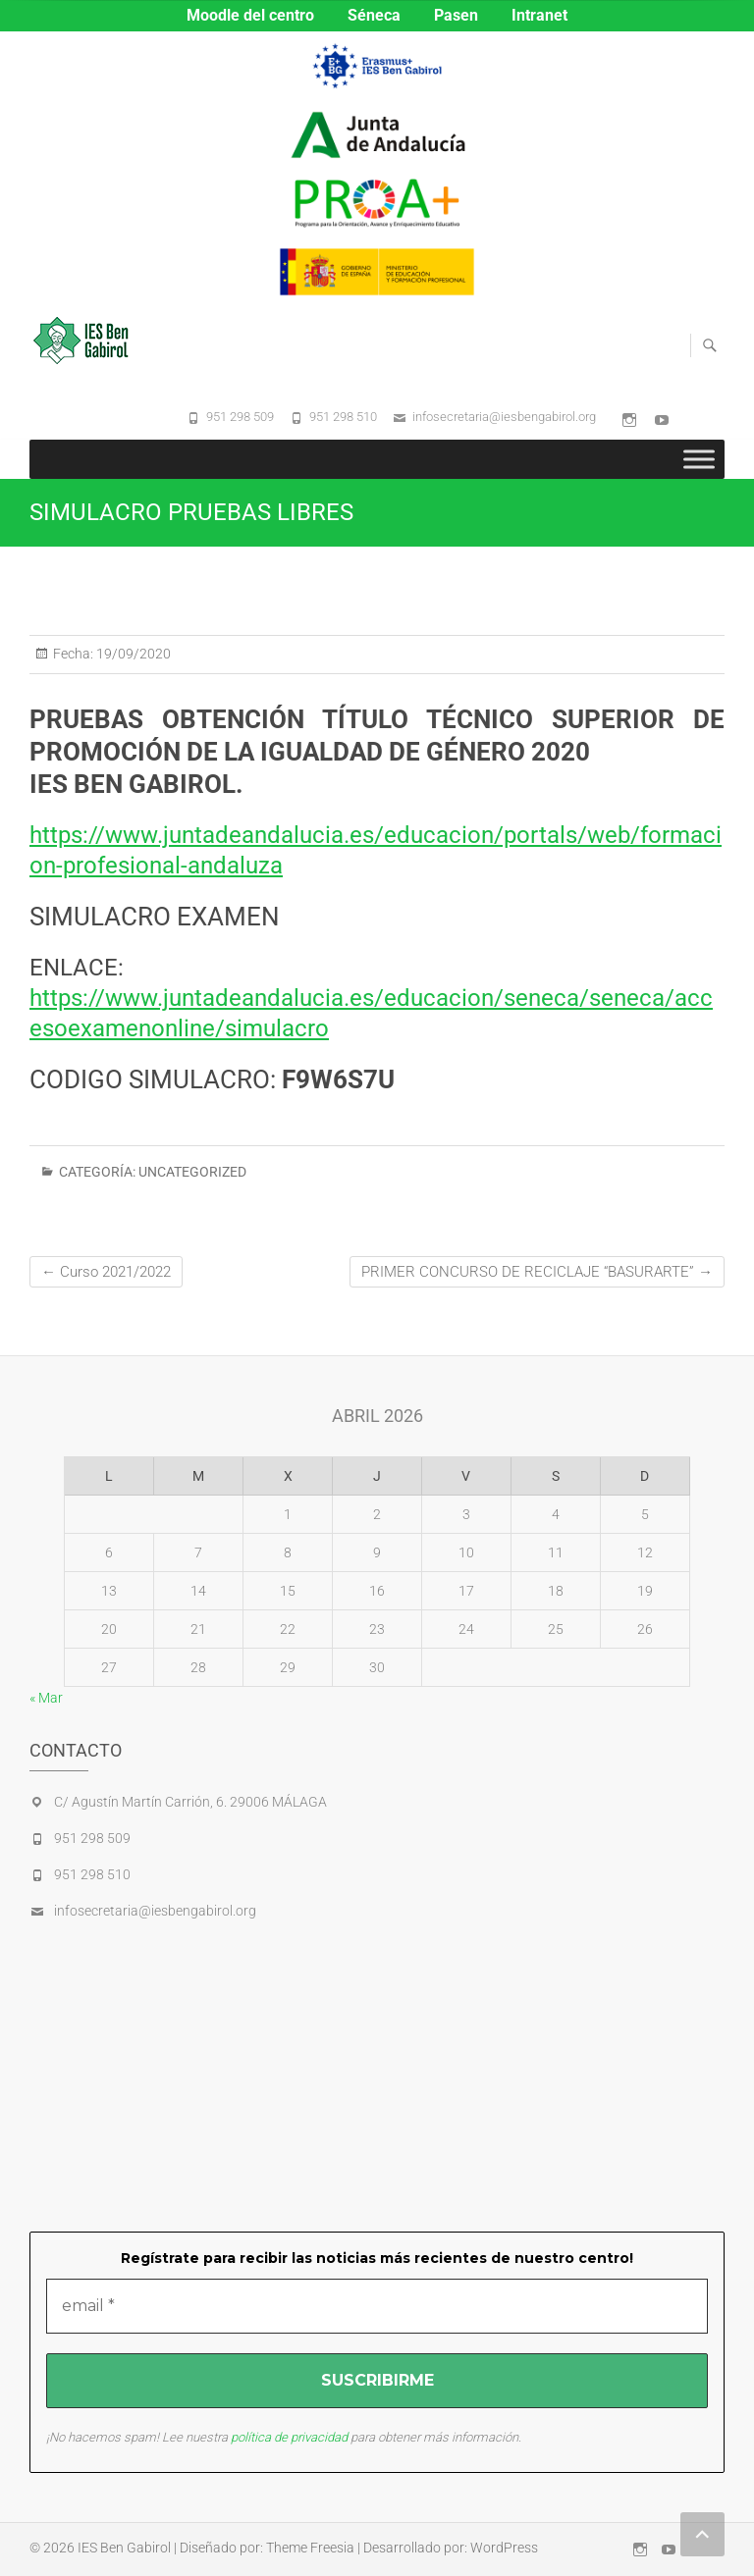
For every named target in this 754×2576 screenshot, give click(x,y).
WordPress (504, 2547)
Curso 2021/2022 (106, 1272)
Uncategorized (192, 1172)
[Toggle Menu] (699, 458)
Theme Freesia (310, 2547)
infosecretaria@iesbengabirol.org (504, 416)
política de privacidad (289, 2437)
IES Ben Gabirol (124, 2547)
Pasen (456, 15)
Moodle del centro (250, 15)
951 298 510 (343, 416)
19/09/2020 (132, 653)
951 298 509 (240, 416)
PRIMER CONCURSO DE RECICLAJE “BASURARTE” (537, 1272)
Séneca (374, 15)
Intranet (539, 15)
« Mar (46, 1698)
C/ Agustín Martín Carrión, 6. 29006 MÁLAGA (190, 1802)
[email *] (377, 2306)
